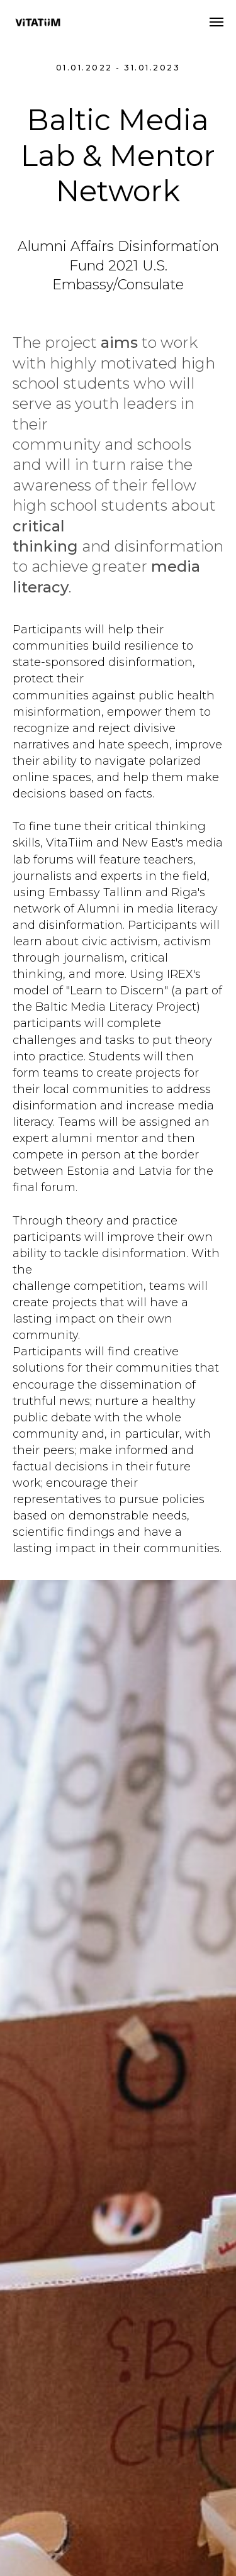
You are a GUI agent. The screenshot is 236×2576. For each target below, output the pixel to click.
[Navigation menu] (216, 22)
